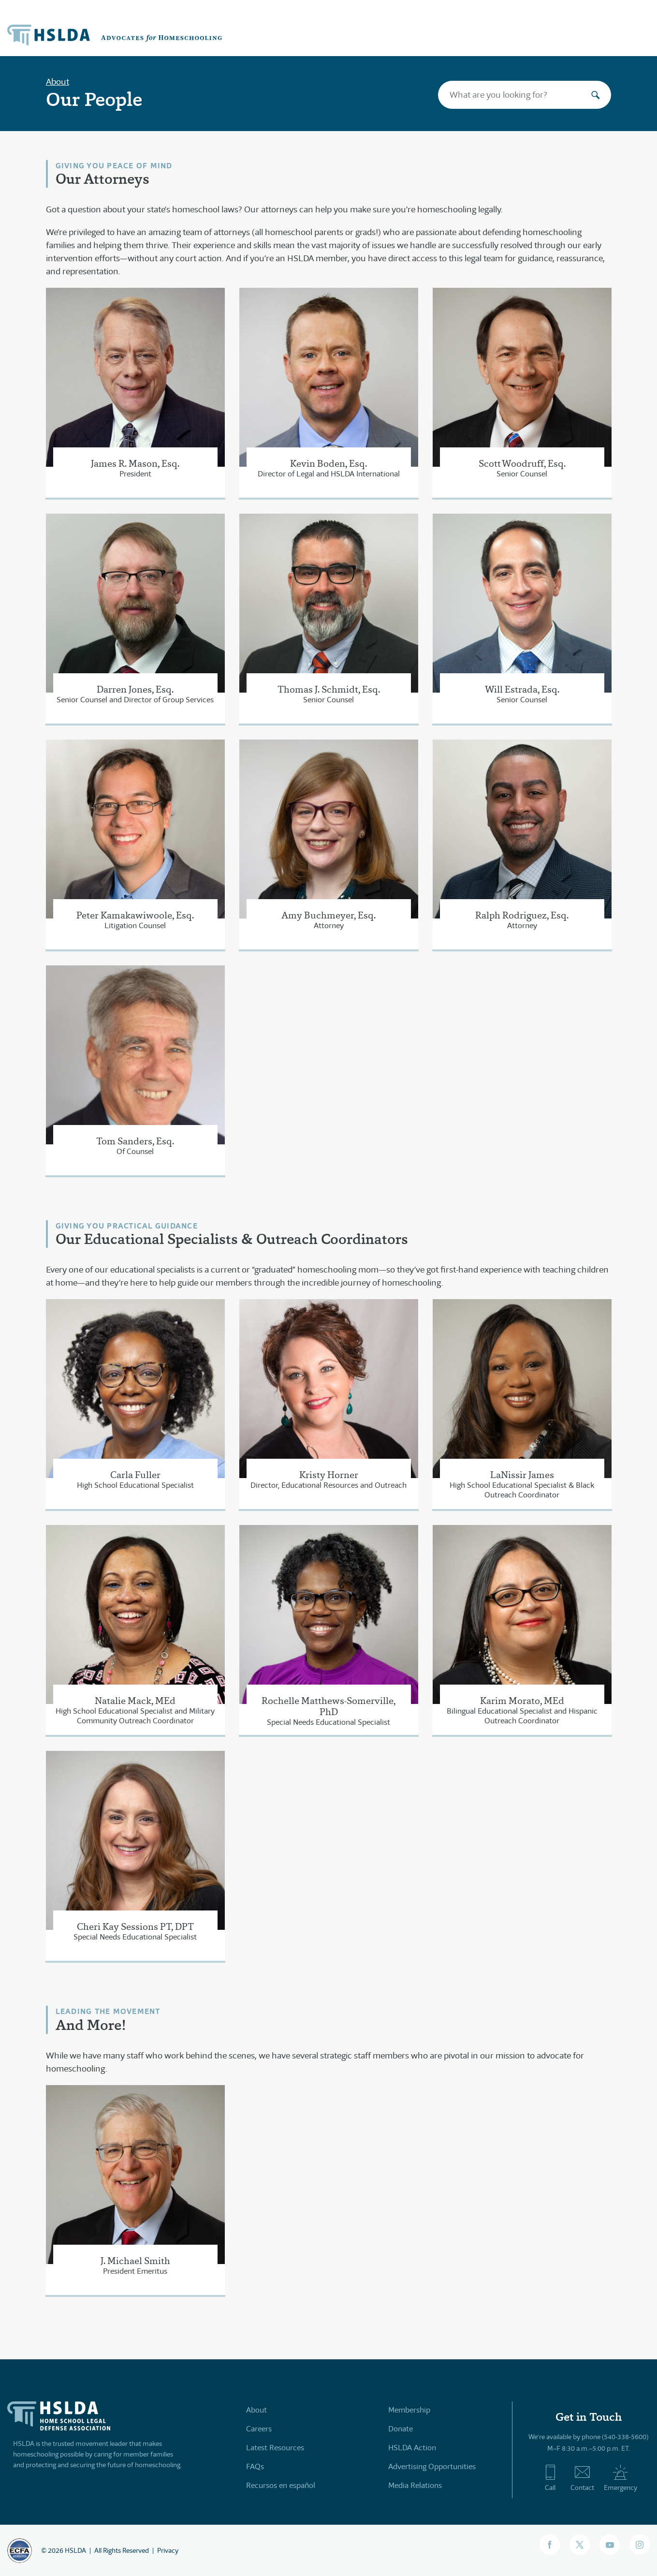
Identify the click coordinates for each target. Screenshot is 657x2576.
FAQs (255, 2466)
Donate (400, 2429)
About (57, 81)
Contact (582, 2478)
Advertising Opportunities (432, 2466)
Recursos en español (280, 2485)
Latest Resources (275, 2448)
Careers (259, 2429)
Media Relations (415, 2485)
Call (550, 2478)
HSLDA (75, 2550)
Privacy (167, 2550)
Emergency (620, 2478)
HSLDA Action (412, 2448)
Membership (409, 2410)
